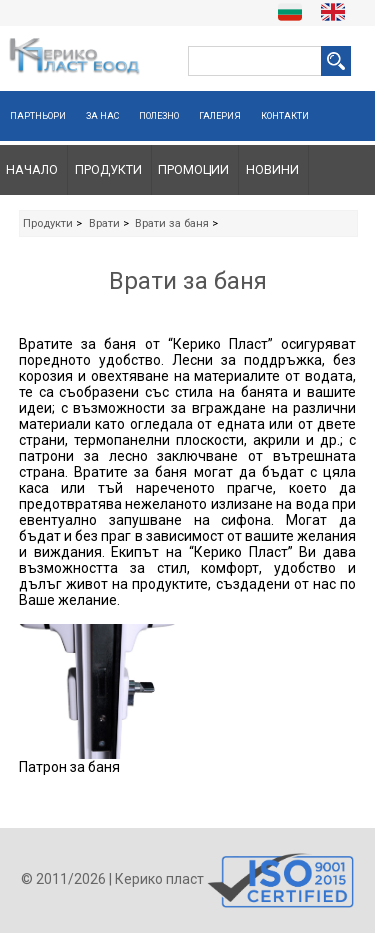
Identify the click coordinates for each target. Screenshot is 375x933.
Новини (272, 169)
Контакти (285, 116)
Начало (32, 169)
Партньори (38, 116)
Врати (104, 223)
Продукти (108, 169)
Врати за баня (172, 223)
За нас (102, 116)
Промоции (193, 169)
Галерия (220, 116)
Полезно (159, 116)
